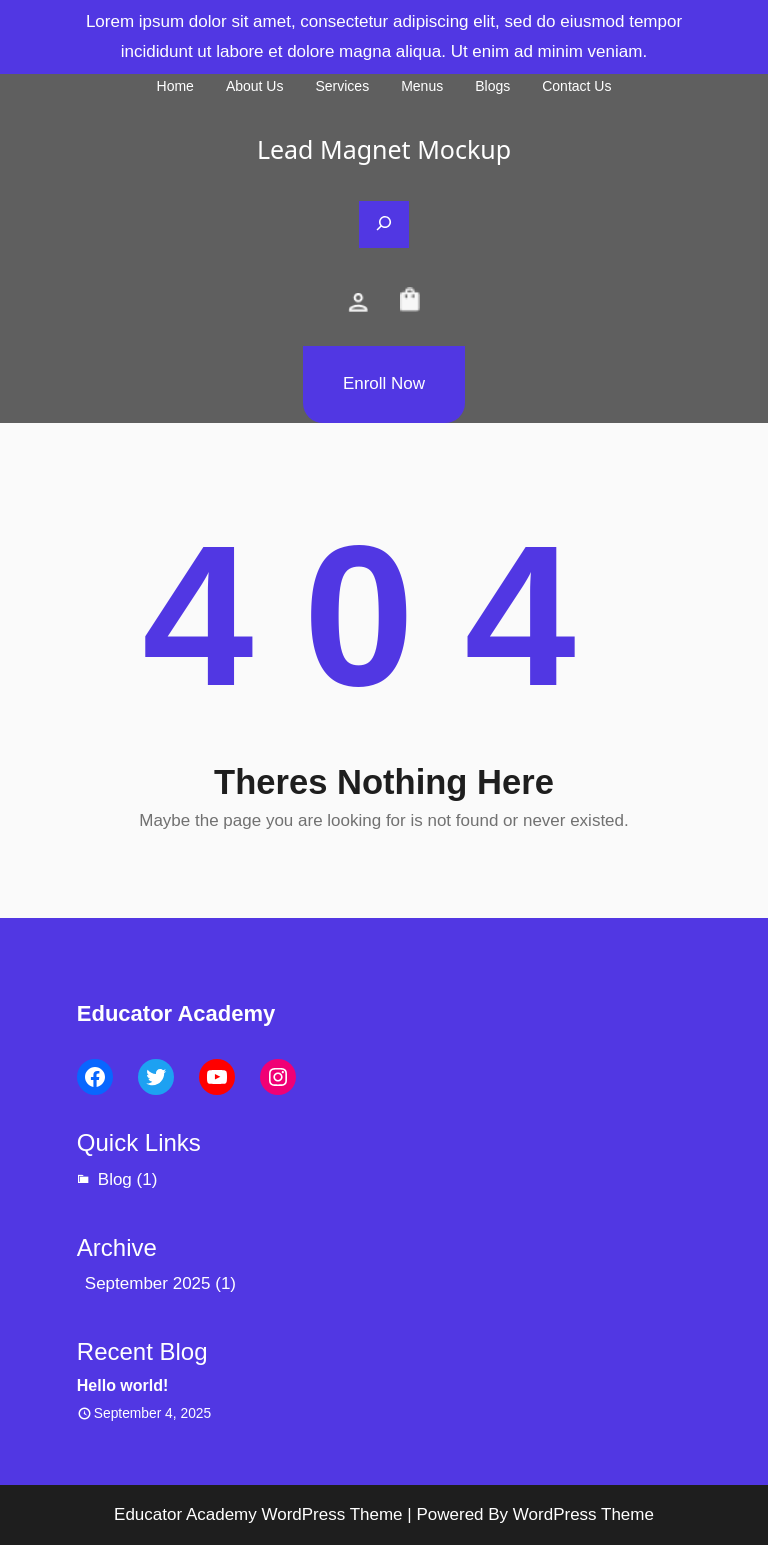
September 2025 (148, 1283)
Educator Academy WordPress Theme (258, 1514)
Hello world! (123, 1385)
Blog (115, 1179)
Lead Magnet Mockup (384, 149)
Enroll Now (384, 383)
